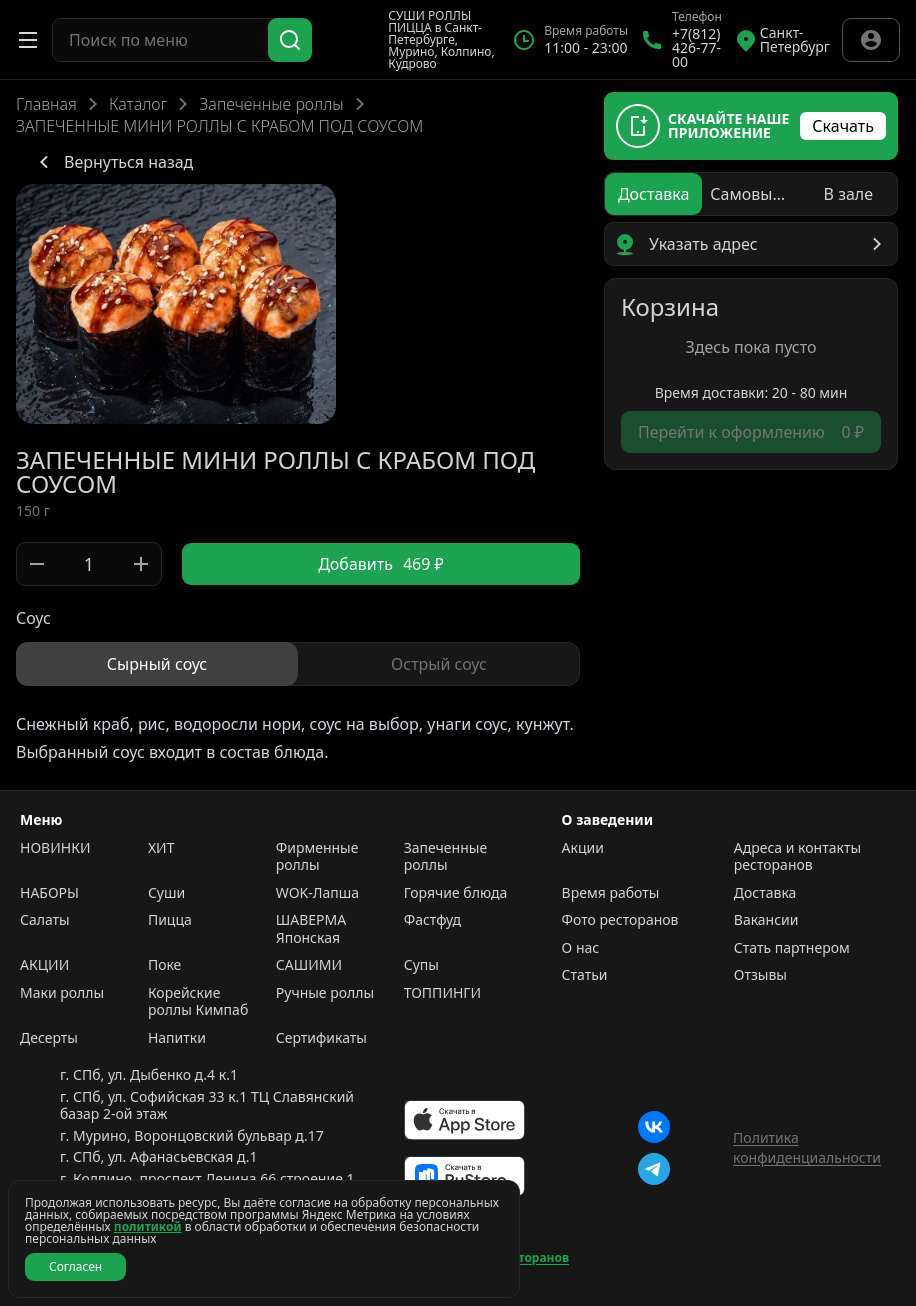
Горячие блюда (456, 893)
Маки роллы (62, 993)
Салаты (45, 920)
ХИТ (161, 848)
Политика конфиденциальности (807, 1147)
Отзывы (760, 975)
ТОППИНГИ (442, 993)
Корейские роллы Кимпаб (198, 1001)
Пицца (170, 920)
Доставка (765, 893)
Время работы (611, 893)
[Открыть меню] (28, 40)
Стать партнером (792, 948)
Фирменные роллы (317, 856)
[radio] (157, 664)
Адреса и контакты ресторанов (797, 856)
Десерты (49, 1038)
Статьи (585, 975)
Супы (421, 965)
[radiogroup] (298, 664)
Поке (164, 965)
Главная (46, 104)
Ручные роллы (325, 993)
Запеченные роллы (271, 104)
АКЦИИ (44, 965)
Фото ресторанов (620, 920)
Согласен (75, 1266)
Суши (166, 893)
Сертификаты (321, 1038)
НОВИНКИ (55, 848)
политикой (148, 1226)
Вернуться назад (112, 162)
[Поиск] (290, 40)
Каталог (138, 104)
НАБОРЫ (49, 893)
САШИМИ (309, 965)
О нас (581, 948)
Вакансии (766, 920)
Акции (583, 848)
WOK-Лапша (317, 893)
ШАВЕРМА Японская (311, 928)
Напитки (177, 1038)
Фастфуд (432, 920)
